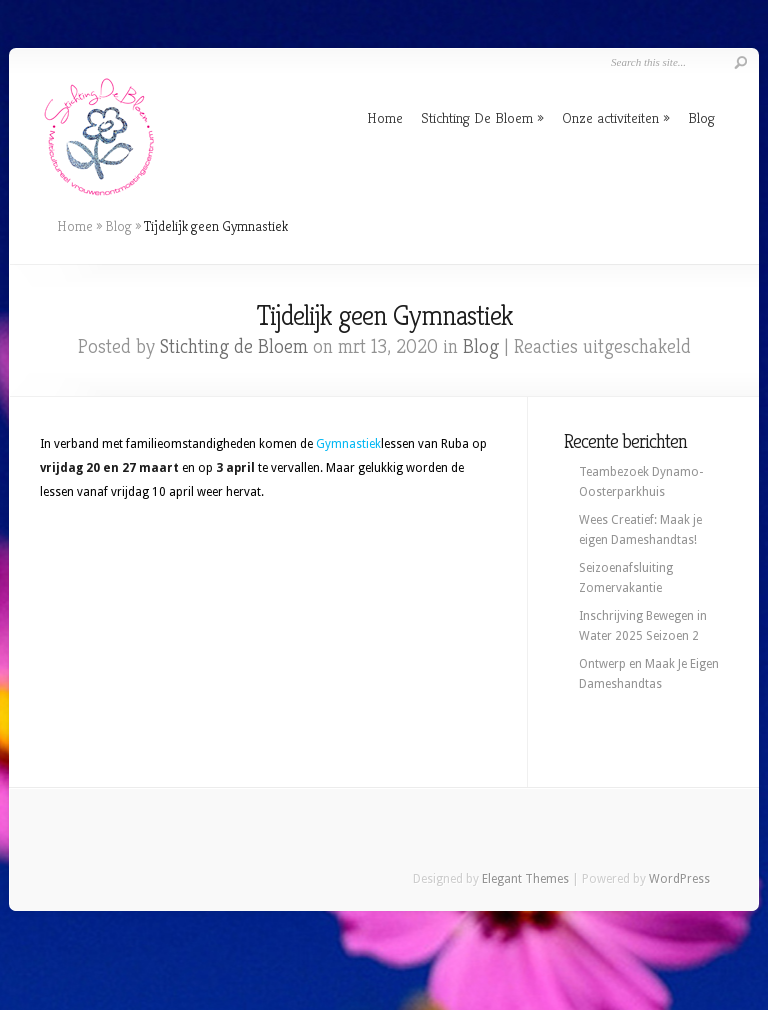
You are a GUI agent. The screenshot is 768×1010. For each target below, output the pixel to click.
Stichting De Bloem (477, 117)
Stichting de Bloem (234, 346)
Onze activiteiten (610, 117)
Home (385, 117)
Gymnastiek (348, 444)
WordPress (679, 879)
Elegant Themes (525, 879)
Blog (701, 117)
